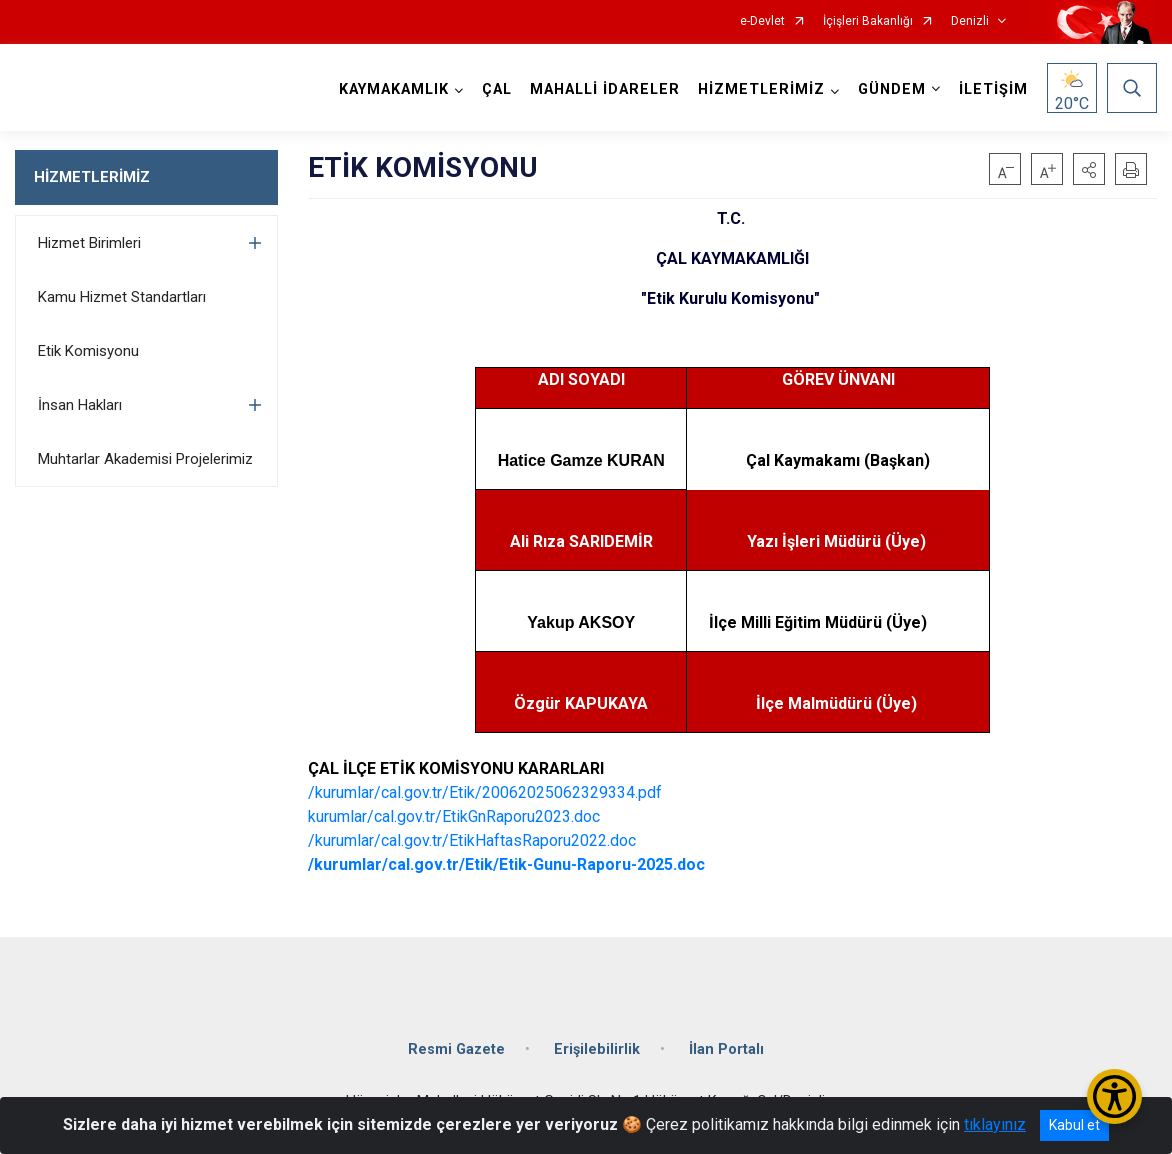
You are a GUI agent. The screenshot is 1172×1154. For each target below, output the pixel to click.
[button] (1089, 169)
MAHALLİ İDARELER (605, 89)
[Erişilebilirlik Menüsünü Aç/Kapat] (1114, 1096)
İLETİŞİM (993, 89)
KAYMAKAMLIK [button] (394, 89)
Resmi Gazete (456, 1049)
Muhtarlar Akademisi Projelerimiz (145, 459)
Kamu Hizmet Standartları (122, 297)
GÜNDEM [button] (892, 89)
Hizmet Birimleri (89, 243)
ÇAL (497, 89)
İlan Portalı (726, 1049)
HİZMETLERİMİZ (92, 177)
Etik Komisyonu (88, 351)
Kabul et (1074, 1125)
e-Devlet (762, 21)
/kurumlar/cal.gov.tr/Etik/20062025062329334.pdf (485, 792)
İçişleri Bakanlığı (868, 21)
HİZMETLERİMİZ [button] (761, 89)
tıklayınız (995, 1124)
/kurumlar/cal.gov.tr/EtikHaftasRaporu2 (444, 840)
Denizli (970, 21)
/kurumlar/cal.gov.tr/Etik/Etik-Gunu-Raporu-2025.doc (506, 864)
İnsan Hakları (80, 405)
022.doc (608, 840)
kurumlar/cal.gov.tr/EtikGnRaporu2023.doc (454, 816)
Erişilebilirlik (597, 1049)
